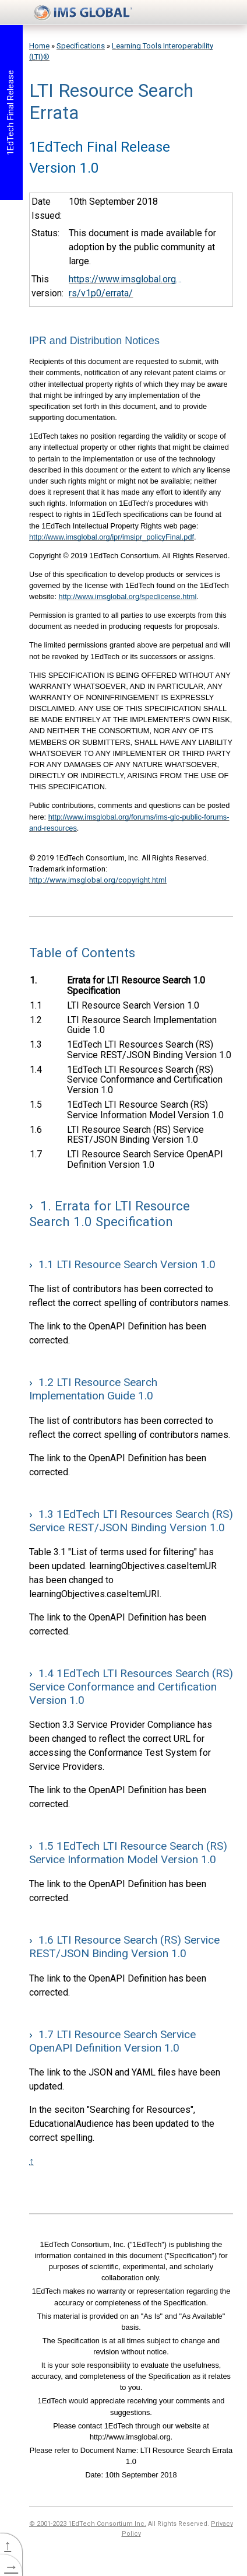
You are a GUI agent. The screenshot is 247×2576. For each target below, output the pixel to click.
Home (39, 45)
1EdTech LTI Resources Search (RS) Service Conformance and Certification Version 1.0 (144, 1080)
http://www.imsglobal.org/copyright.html (98, 880)
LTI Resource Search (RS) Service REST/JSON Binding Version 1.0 (135, 1135)
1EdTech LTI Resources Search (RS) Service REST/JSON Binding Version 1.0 (148, 1049)
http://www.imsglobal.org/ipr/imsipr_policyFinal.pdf (111, 537)
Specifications (81, 45)
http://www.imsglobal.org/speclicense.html (128, 596)
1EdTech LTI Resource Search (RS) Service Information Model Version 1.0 (145, 1110)
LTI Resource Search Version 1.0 (132, 1005)
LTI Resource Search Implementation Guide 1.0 (141, 1025)
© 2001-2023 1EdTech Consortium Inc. (87, 2524)
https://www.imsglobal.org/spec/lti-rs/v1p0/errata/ (125, 286)
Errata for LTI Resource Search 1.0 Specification (135, 985)
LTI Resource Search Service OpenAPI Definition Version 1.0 (144, 1159)
